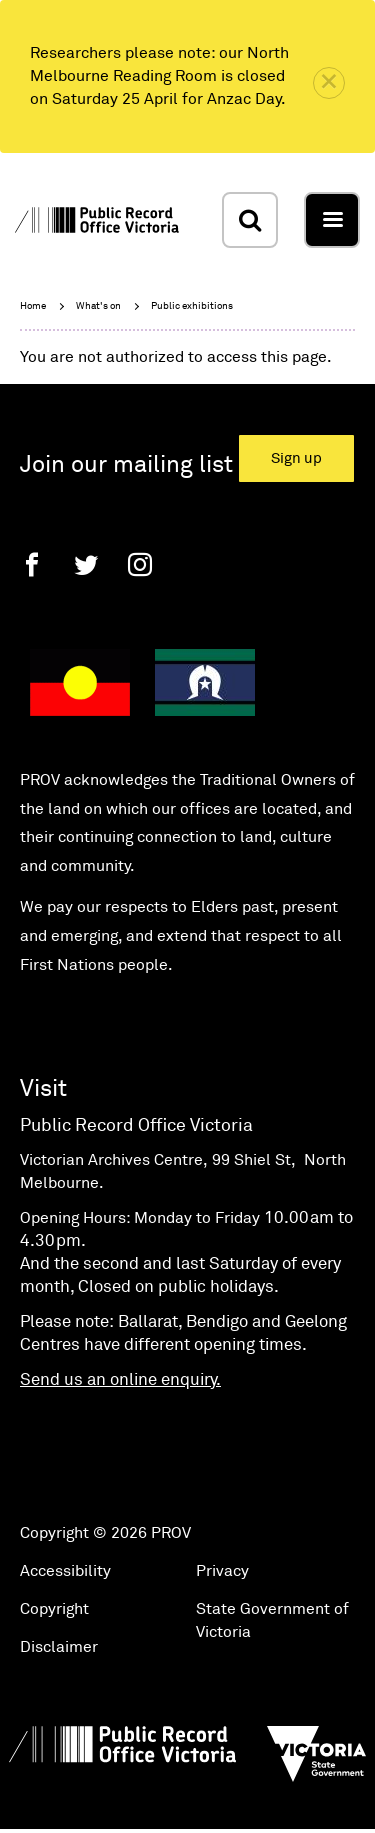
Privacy (222, 1571)
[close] (329, 83)
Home (33, 306)
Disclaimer (59, 1647)
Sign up (296, 458)
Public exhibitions (192, 306)
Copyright (54, 1609)
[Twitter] (86, 564)
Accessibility (65, 1571)
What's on (98, 306)
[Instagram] (140, 564)
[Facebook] (32, 564)
